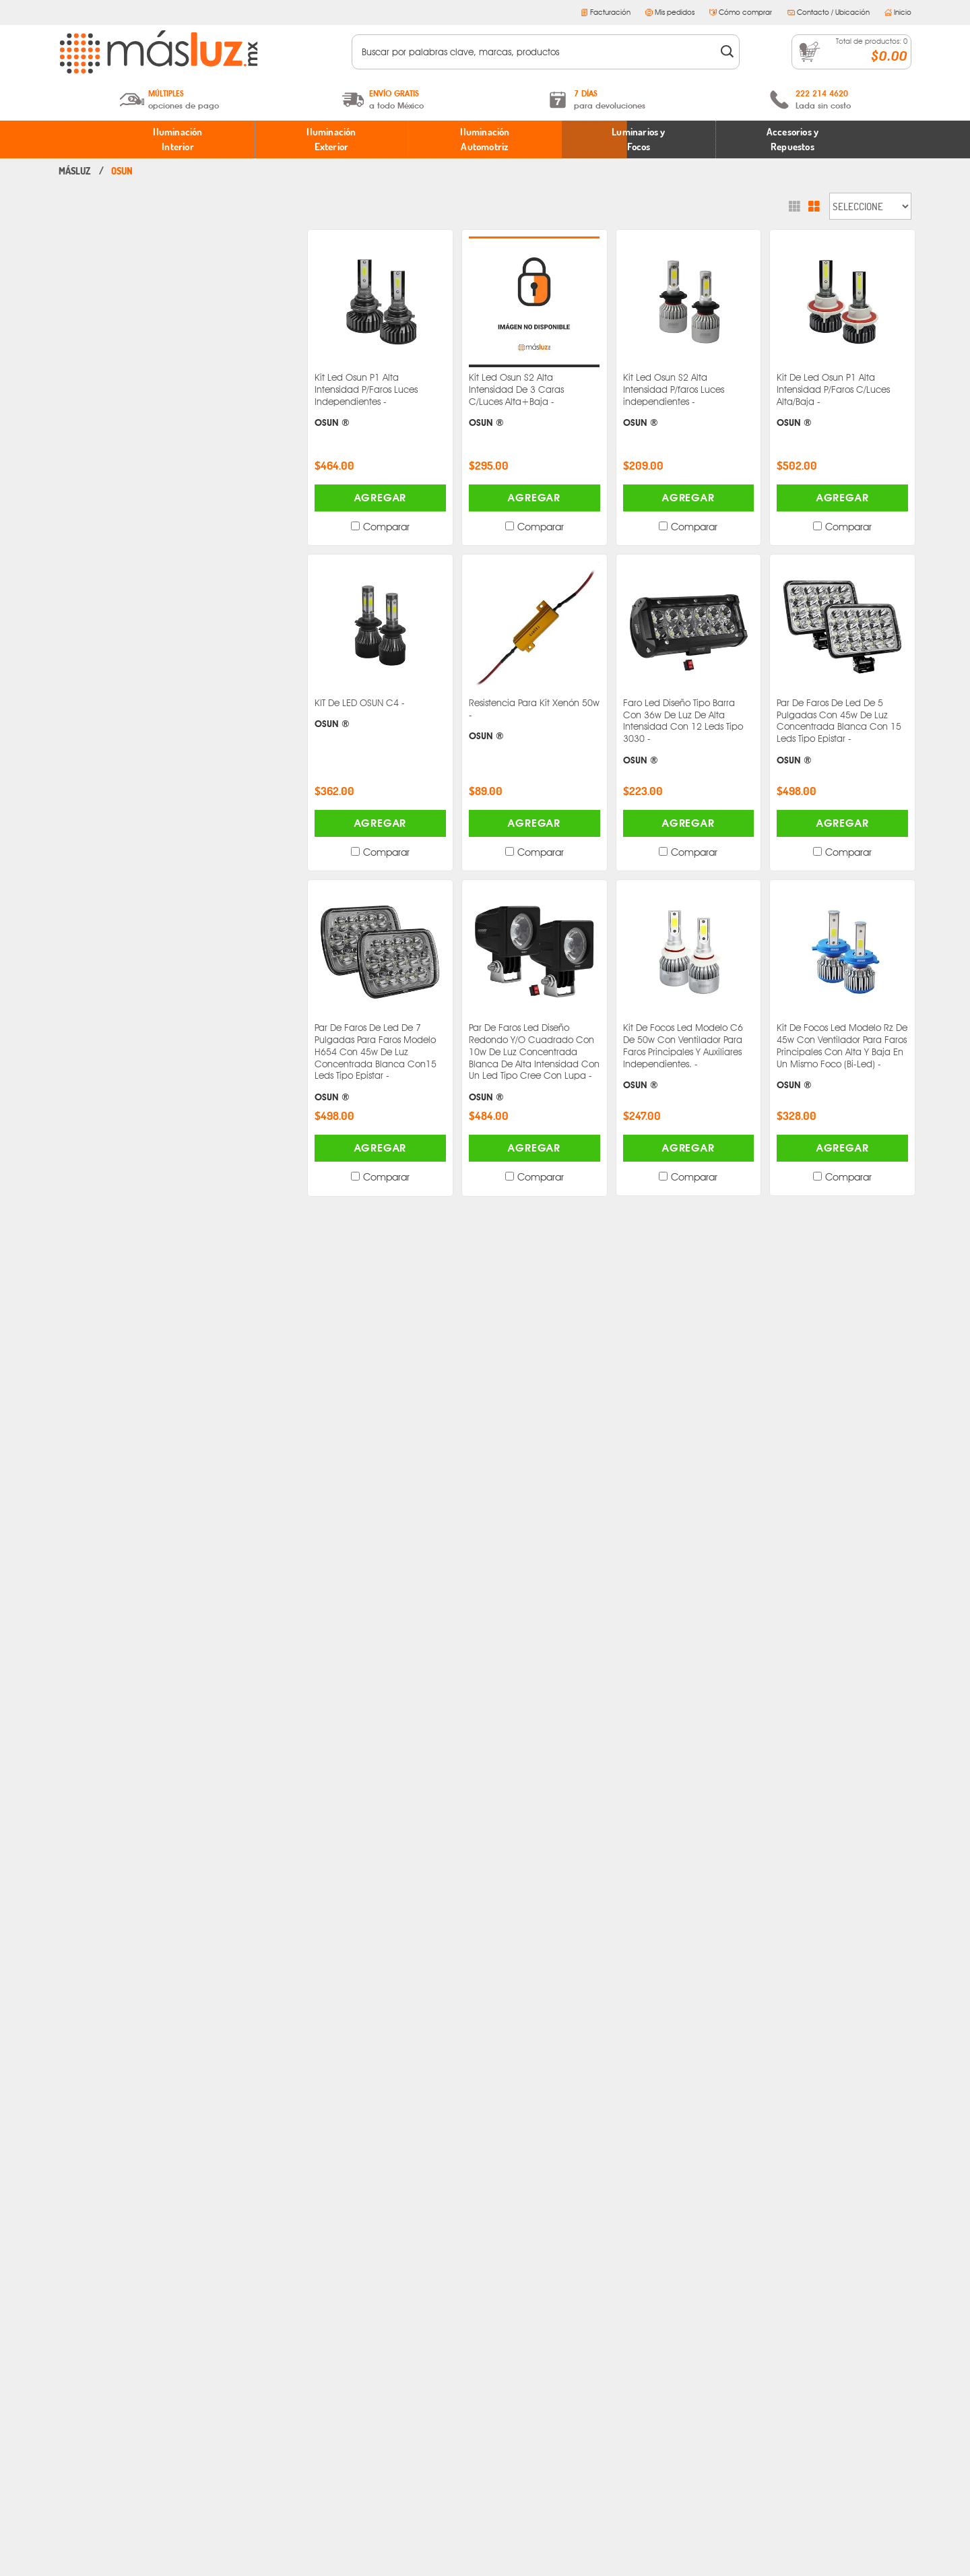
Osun (122, 171)
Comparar (386, 526)
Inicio (897, 12)
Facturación (605, 12)
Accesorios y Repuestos (792, 139)
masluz (75, 171)
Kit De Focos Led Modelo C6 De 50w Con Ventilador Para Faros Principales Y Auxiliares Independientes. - (688, 1057)
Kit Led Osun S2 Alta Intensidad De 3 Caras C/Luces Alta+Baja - (534, 400)
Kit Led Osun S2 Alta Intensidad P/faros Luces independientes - (688, 400)
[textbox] (536, 52)
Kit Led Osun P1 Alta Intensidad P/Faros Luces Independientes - (380, 400)
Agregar (380, 497)
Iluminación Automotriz (484, 139)
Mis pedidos (669, 12)
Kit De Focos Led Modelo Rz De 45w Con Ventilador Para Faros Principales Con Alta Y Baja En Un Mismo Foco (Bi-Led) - (842, 1057)
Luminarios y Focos (638, 139)
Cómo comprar (740, 12)
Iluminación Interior (177, 139)
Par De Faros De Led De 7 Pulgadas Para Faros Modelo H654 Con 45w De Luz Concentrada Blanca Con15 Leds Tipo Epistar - (380, 1062)
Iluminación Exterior (331, 139)
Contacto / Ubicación (828, 12)
